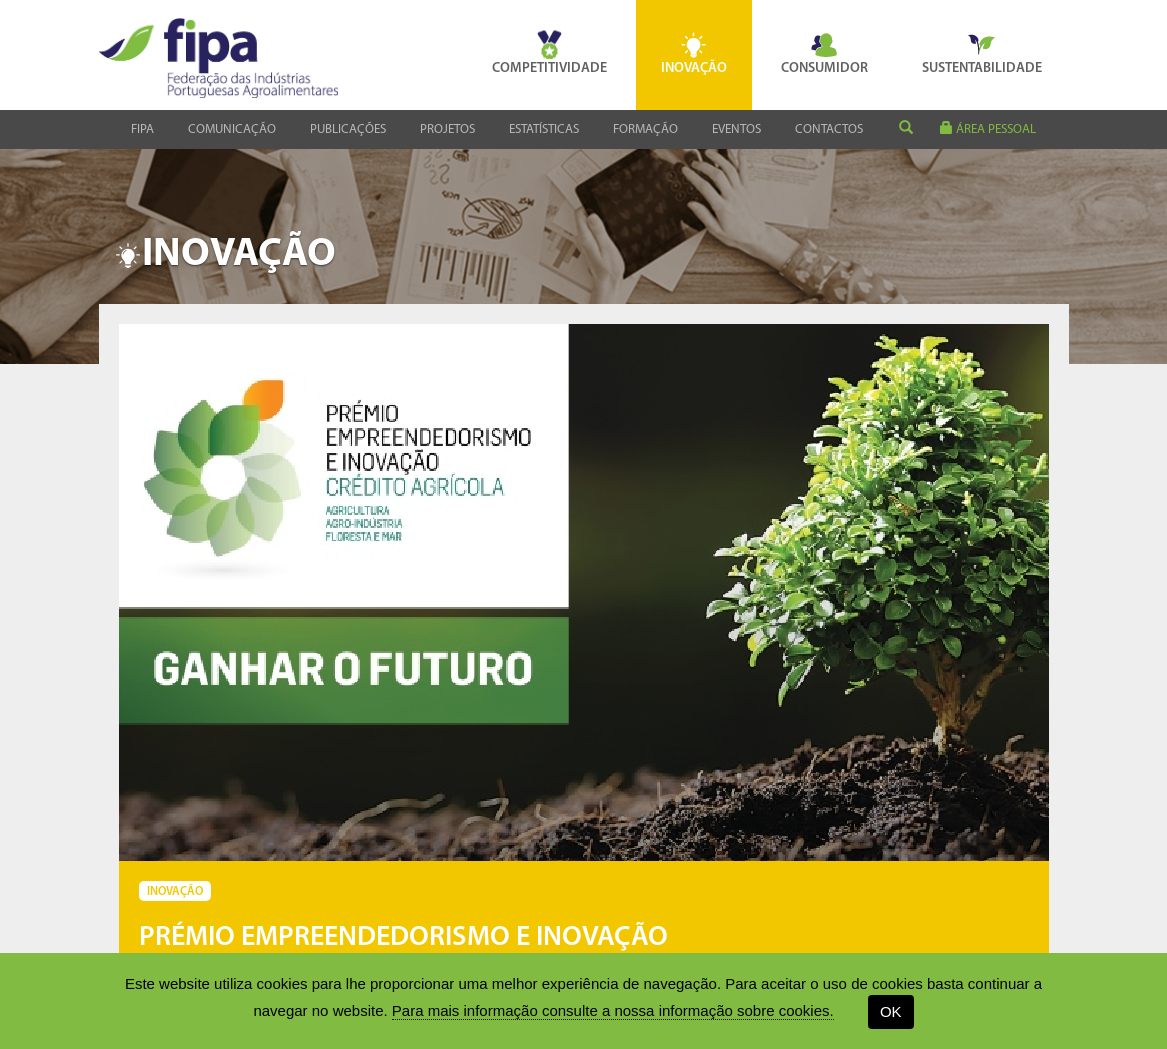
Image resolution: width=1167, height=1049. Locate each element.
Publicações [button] (348, 129)
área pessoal (988, 128)
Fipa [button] (142, 129)
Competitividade (549, 53)
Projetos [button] (447, 129)
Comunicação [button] (232, 129)
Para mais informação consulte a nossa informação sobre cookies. (613, 1010)
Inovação (694, 53)
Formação (645, 129)
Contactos (829, 129)
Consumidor (824, 53)
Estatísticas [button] (544, 129)
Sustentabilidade (982, 53)
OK (891, 1011)
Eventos (736, 129)
